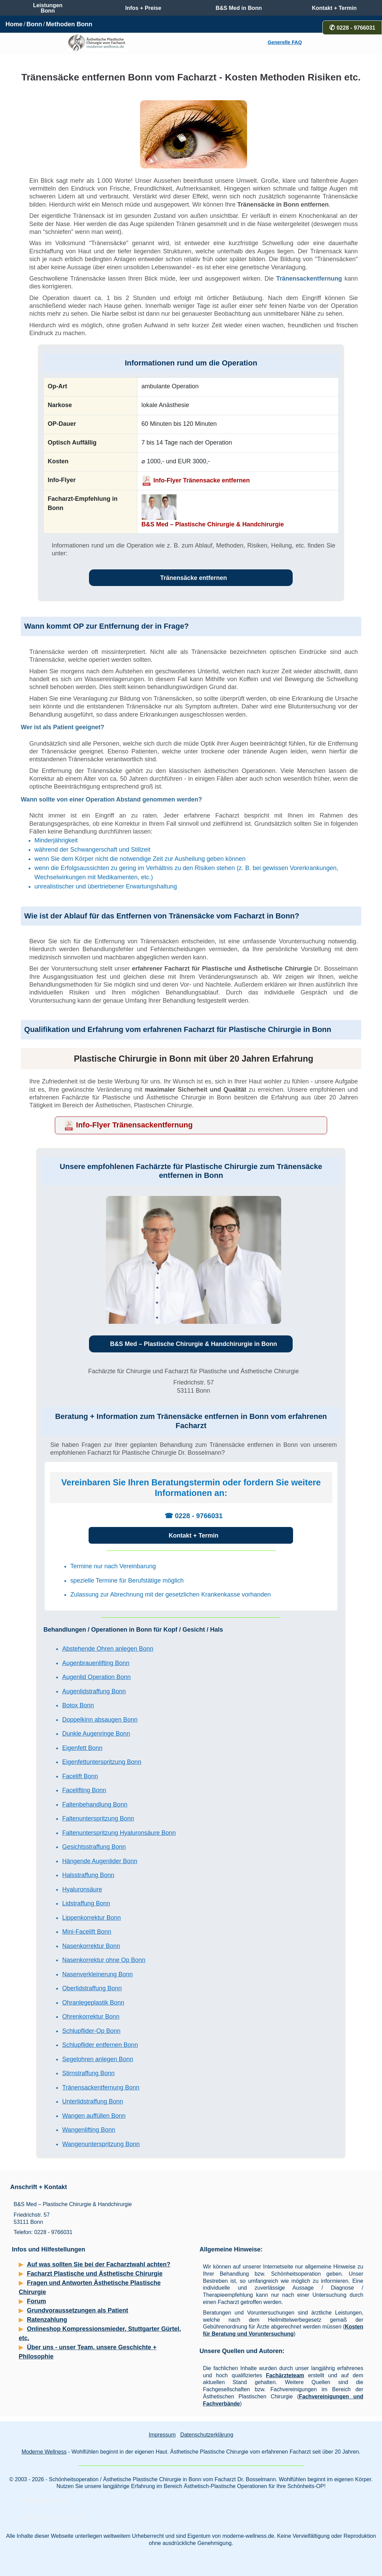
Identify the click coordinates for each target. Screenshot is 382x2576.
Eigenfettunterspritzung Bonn (101, 1761)
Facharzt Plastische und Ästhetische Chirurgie (95, 2273)
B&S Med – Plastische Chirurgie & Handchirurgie (212, 524)
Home (13, 24)
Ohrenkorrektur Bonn (90, 2016)
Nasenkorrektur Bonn (91, 1946)
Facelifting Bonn (84, 1790)
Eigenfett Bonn (82, 1747)
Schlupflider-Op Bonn (91, 2030)
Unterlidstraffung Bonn (92, 2101)
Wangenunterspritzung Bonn (100, 2144)
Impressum (162, 2435)
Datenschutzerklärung (206, 2435)
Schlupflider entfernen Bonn (100, 2044)
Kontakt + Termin (193, 1535)
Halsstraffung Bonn (88, 1875)
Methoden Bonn (69, 24)
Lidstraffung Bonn (86, 1903)
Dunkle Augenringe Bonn (96, 1733)
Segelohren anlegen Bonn (97, 2059)
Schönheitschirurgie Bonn (55, 2517)
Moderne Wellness (43, 2452)
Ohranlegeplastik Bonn (93, 2002)
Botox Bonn (78, 1705)
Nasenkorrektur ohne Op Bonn (103, 1960)
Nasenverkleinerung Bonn (97, 1974)
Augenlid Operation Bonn (96, 1677)
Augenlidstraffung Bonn (94, 1691)
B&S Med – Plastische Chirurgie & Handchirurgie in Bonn (193, 1344)
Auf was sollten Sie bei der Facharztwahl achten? (98, 2264)
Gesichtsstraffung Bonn (94, 1846)
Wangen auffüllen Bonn (93, 2115)
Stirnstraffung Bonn (88, 2073)
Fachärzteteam (285, 2375)
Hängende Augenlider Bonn (99, 1861)
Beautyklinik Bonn (45, 2500)
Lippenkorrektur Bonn (91, 1917)
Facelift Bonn (80, 1776)
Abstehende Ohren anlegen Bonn (107, 1648)
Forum (36, 2301)
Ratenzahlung (47, 2319)
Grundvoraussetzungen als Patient (77, 2310)
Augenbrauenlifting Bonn (95, 1663)
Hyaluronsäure (82, 1889)
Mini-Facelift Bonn (86, 1931)
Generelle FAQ (285, 42)
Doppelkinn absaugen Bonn (99, 1719)
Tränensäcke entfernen (193, 577)
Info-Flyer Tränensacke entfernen (201, 480)
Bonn (34, 24)
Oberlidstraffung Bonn (92, 1988)
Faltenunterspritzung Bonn (98, 1818)
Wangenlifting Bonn (88, 2129)
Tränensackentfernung (309, 278)
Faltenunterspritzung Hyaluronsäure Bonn (118, 1832)
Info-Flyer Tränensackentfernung (134, 1125)
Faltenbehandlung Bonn (94, 1804)
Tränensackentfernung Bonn (100, 2087)
